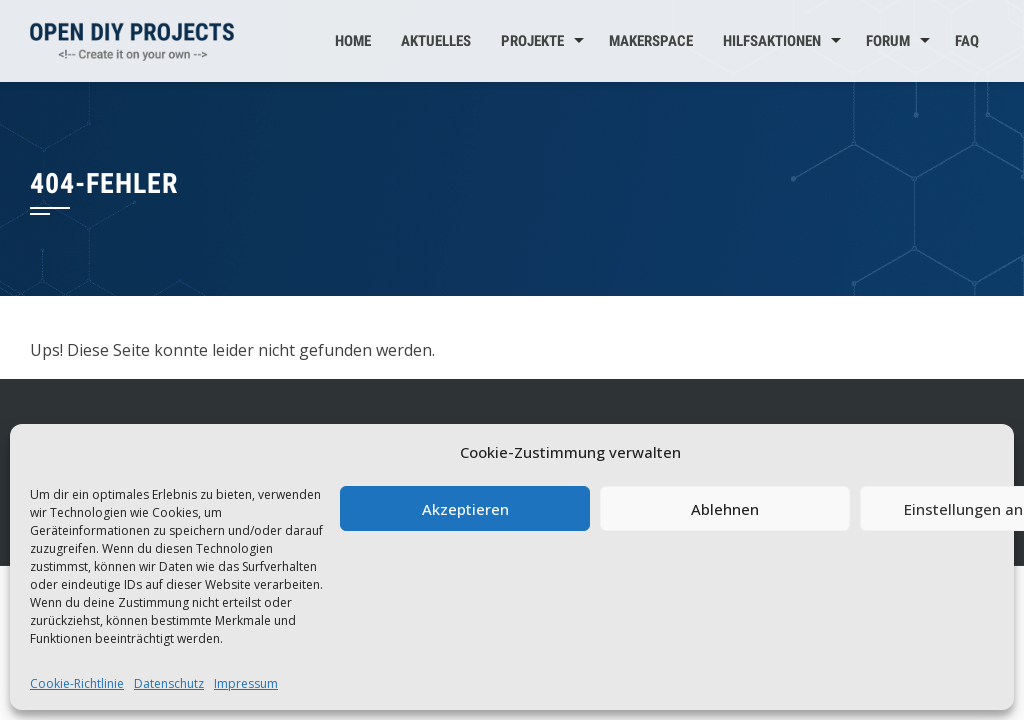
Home (353, 41)
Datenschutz (169, 683)
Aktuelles (436, 41)
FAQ (967, 41)
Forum (888, 41)
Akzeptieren (465, 509)
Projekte (532, 41)
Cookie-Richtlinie (77, 683)
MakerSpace (651, 41)
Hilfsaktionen (772, 41)
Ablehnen (725, 509)
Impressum (246, 683)
